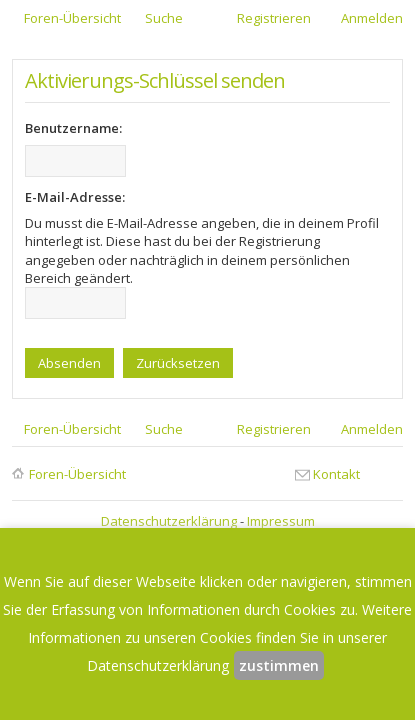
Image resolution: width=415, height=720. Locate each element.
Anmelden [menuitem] (372, 18)
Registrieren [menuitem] (274, 18)
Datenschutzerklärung (169, 521)
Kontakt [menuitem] (336, 474)
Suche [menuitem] (164, 18)
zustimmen (279, 665)
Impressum (281, 521)
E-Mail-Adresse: (75, 197)
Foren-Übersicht (77, 474)
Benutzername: (73, 128)
